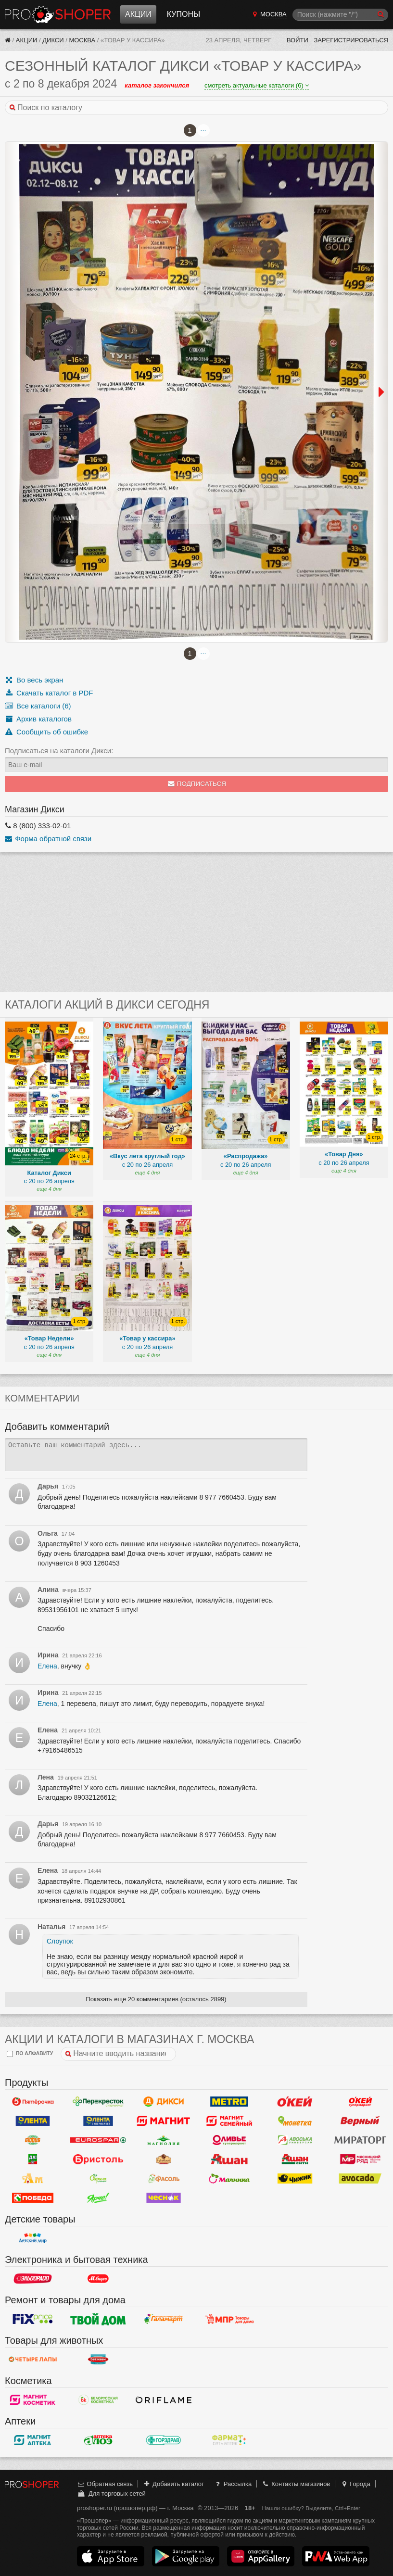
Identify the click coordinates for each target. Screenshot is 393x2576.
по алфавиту (30, 2054)
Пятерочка (32, 2101)
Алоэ (98, 2440)
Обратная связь (105, 2484)
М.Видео (98, 2278)
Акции (138, 14)
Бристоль (98, 2159)
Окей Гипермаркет (295, 2101)
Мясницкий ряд (360, 2159)
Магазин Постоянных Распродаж (229, 2319)
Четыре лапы (32, 2359)
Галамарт (163, 2319)
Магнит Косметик (32, 2400)
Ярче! (98, 2198)
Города (355, 2484)
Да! (32, 2159)
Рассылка (233, 2484)
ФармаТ (229, 2440)
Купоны (183, 14)
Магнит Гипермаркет (229, 2121)
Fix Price (32, 2319)
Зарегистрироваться (351, 40)
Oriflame (163, 2400)
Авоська (295, 2140)
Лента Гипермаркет (32, 2121)
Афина (98, 2178)
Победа (32, 2198)
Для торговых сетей (111, 2493)
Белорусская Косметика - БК (98, 2400)
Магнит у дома (163, 2121)
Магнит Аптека (32, 2440)
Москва (82, 40)
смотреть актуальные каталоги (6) (256, 85)
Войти (297, 40)
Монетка (295, 2121)
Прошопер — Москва (58, 14)
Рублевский (163, 2159)
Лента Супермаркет (98, 2121)
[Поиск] (340, 15)
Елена (47, 1666)
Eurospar (98, 2140)
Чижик (295, 2178)
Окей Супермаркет (360, 2101)
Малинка (229, 2178)
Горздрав (163, 2440)
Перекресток (98, 2101)
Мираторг (360, 2140)
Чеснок (163, 2198)
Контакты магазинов (296, 2484)
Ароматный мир (32, 2178)
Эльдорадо (32, 2278)
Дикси (52, 40)
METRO (229, 2101)
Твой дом (98, 2319)
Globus (32, 2140)
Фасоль (163, 2178)
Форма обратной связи (48, 838)
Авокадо (360, 2178)
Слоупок (60, 1941)
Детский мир (32, 2238)
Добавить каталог (173, 2484)
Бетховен (98, 2359)
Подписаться (196, 783)
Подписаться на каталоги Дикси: (59, 750)
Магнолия (163, 2140)
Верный (360, 2121)
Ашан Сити (295, 2159)
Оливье (229, 2140)
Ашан (229, 2159)
